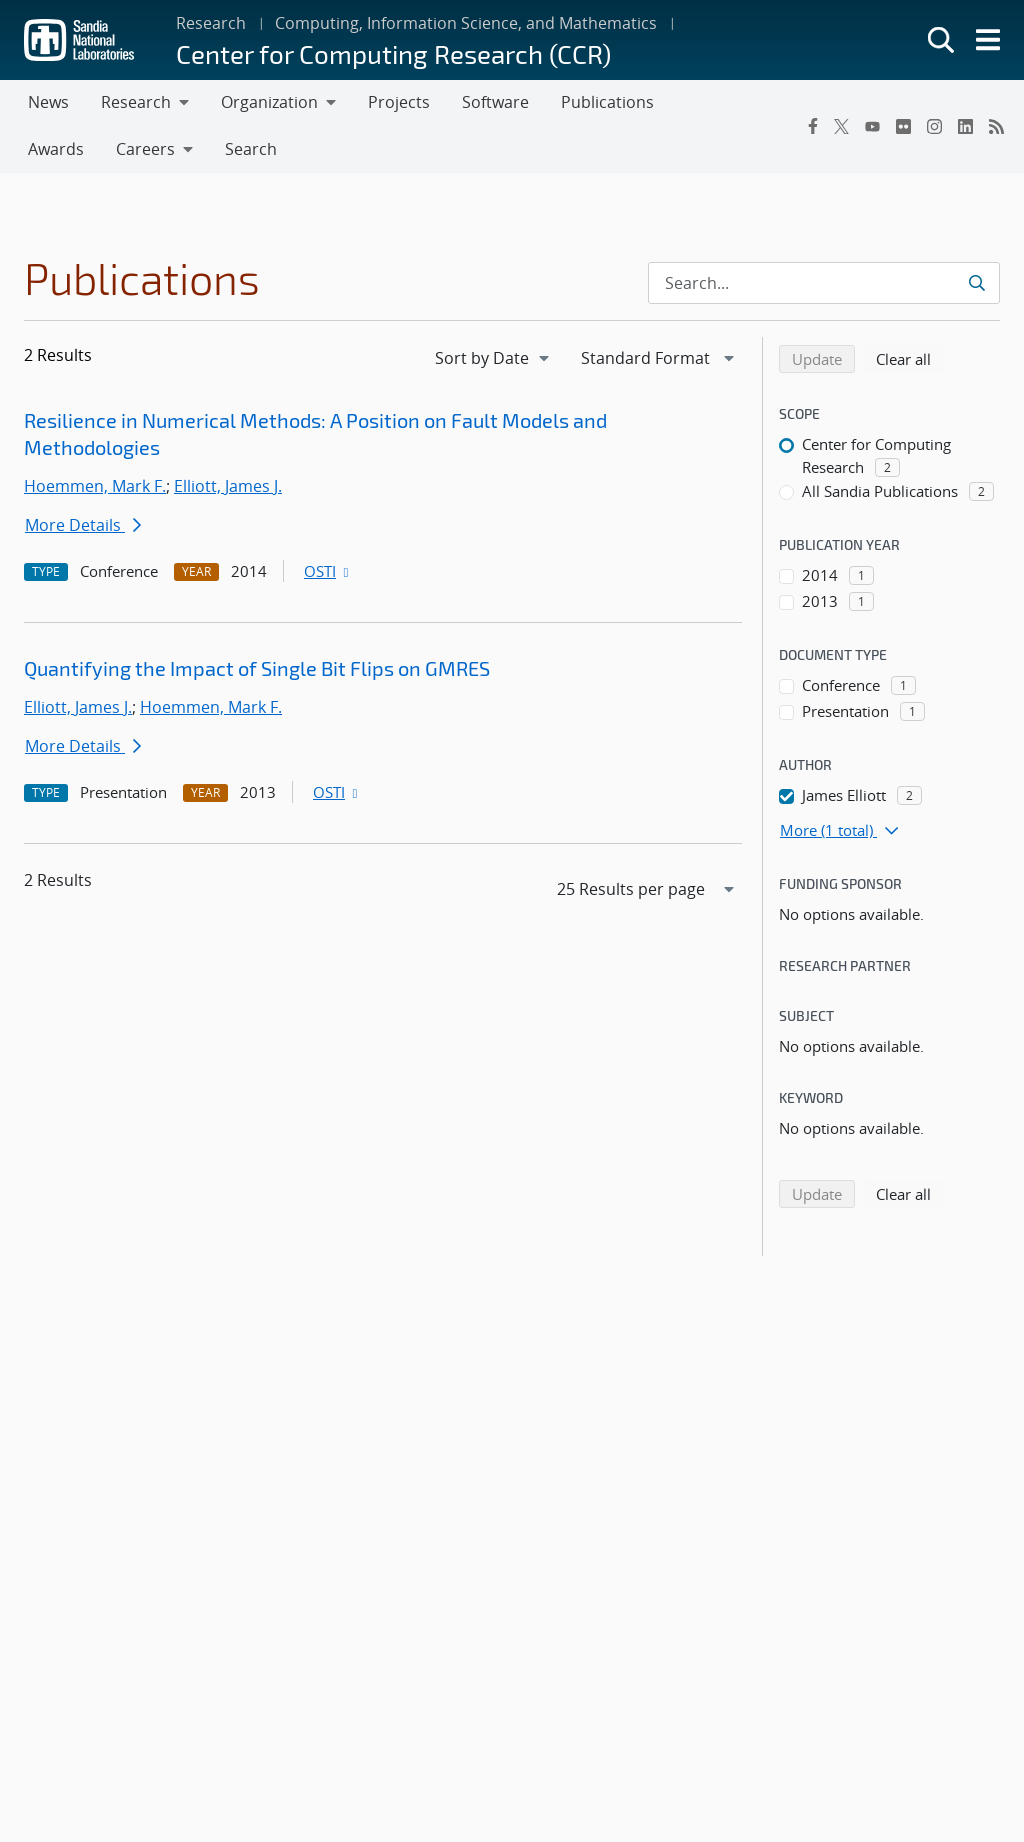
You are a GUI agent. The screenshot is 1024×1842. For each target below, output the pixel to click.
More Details (83, 525)
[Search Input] (824, 283)
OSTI (328, 571)
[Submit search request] (978, 283)
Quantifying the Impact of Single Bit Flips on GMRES (257, 668)
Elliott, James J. (228, 486)
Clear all (910, 358)
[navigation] (494, 358)
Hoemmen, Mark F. (95, 486)
